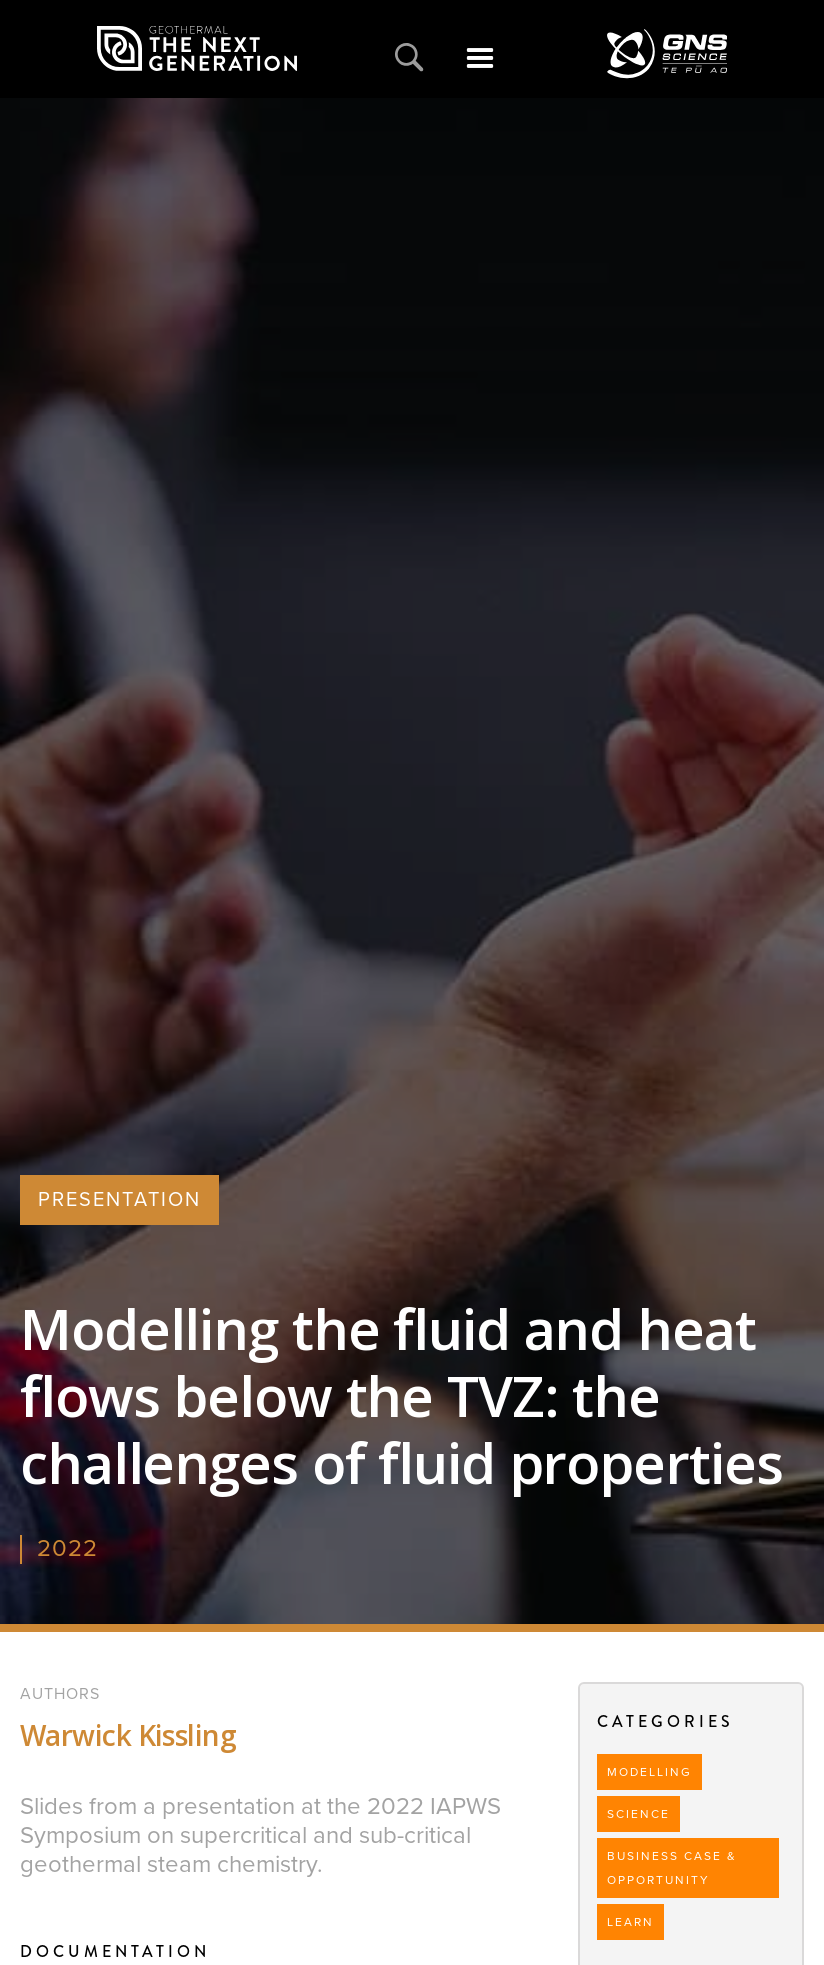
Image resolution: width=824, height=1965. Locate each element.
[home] (197, 49)
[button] (479, 69)
